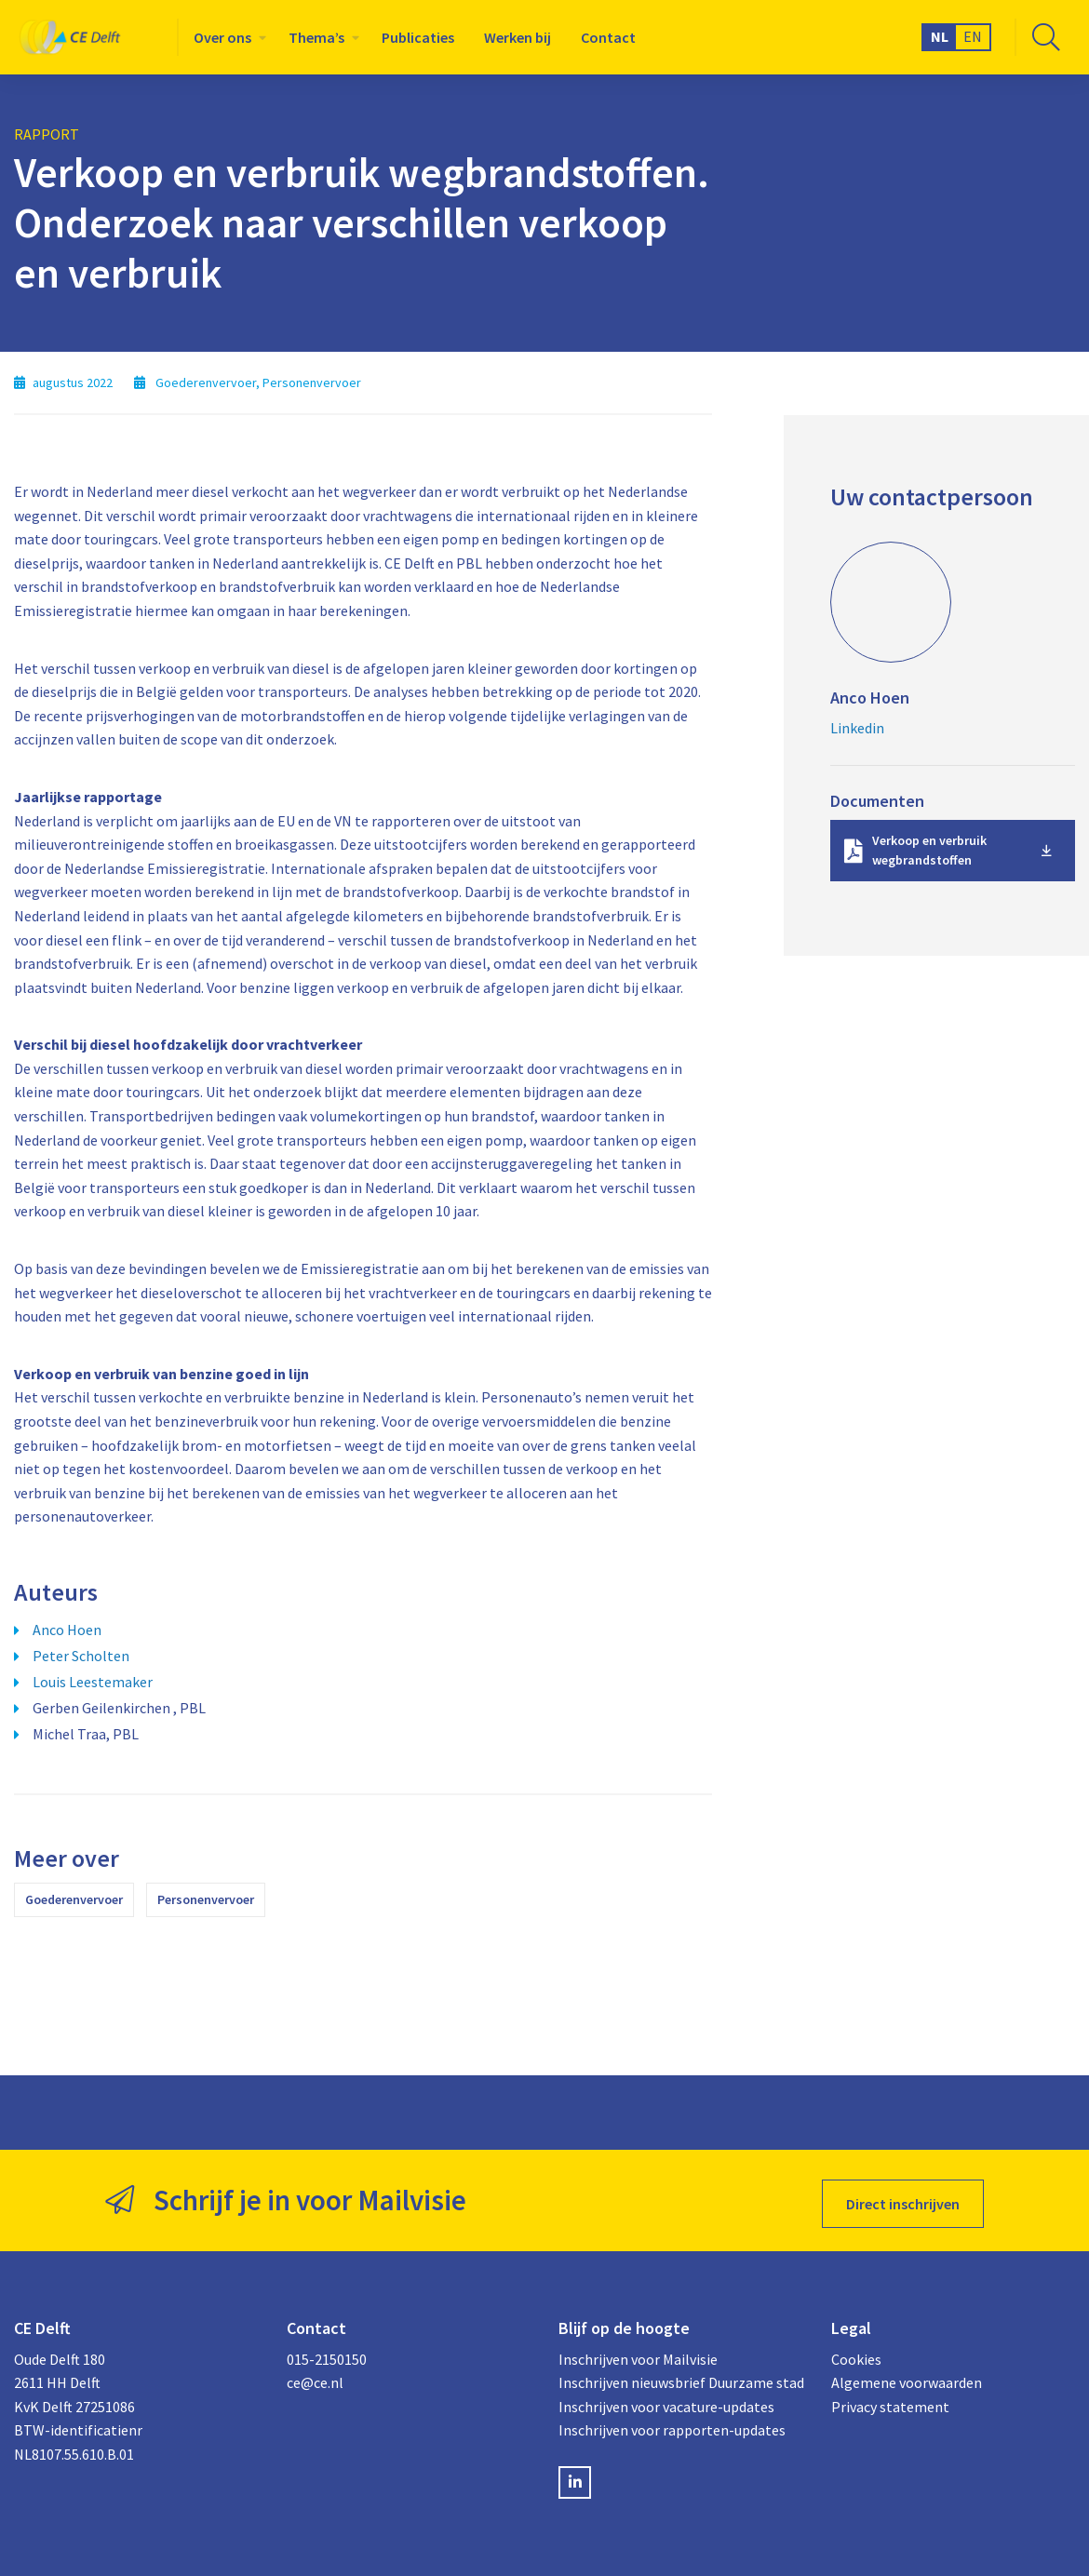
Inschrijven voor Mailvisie (638, 2351)
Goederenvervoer (74, 1899)
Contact (608, 37)
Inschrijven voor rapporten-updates (672, 2423)
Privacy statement (890, 2399)
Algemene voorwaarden (906, 2376)
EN (972, 36)
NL (939, 36)
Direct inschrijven (903, 2197)
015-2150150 (327, 2351)
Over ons (222, 37)
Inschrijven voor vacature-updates (666, 2399)
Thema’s (316, 37)
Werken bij (517, 37)
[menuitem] (226, 37)
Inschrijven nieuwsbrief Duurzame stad (680, 2376)
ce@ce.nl (315, 2376)
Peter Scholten (81, 1655)
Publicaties (418, 37)
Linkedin (857, 727)
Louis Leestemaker (93, 1681)
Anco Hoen (67, 1629)
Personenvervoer (205, 1899)
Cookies (856, 2351)
